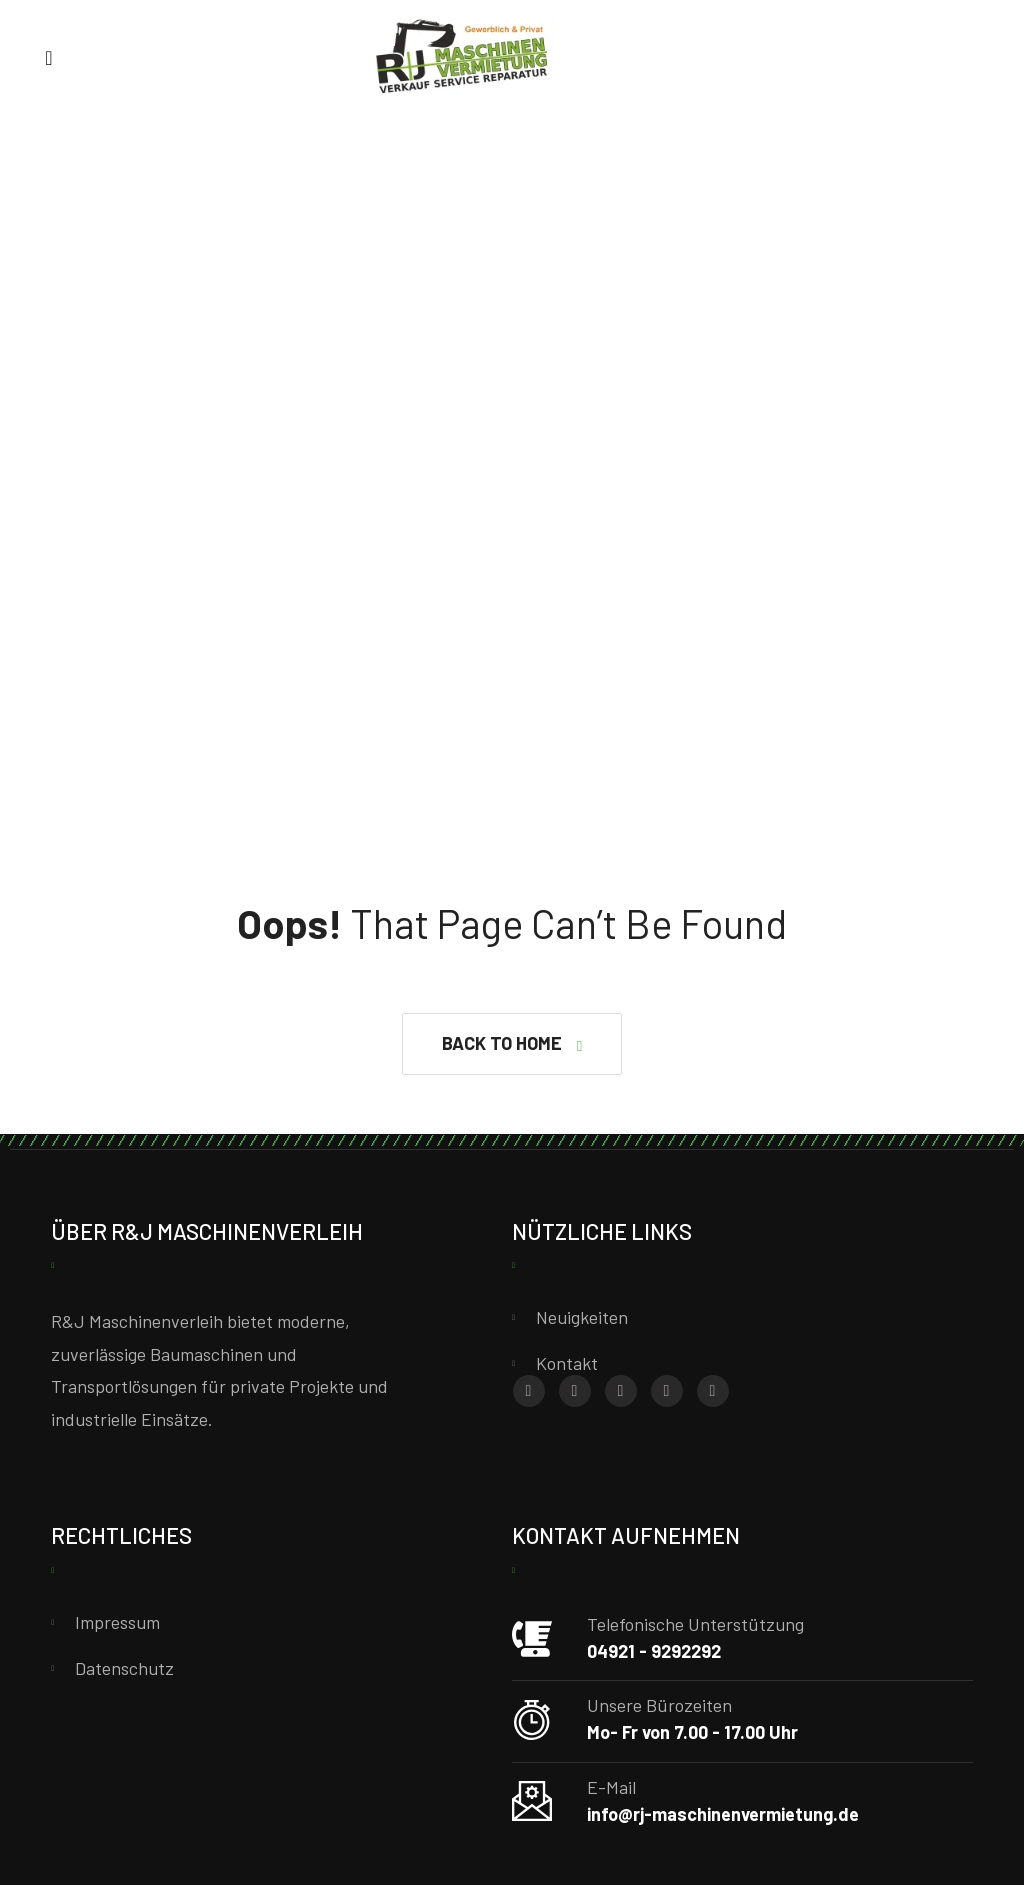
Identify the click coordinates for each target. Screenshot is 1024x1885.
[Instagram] (575, 1391)
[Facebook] (529, 1391)
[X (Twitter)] (667, 1391)
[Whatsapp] (621, 1391)
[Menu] (49, 57)
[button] (512, 1044)
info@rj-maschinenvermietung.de (723, 1814)
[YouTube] (713, 1391)
